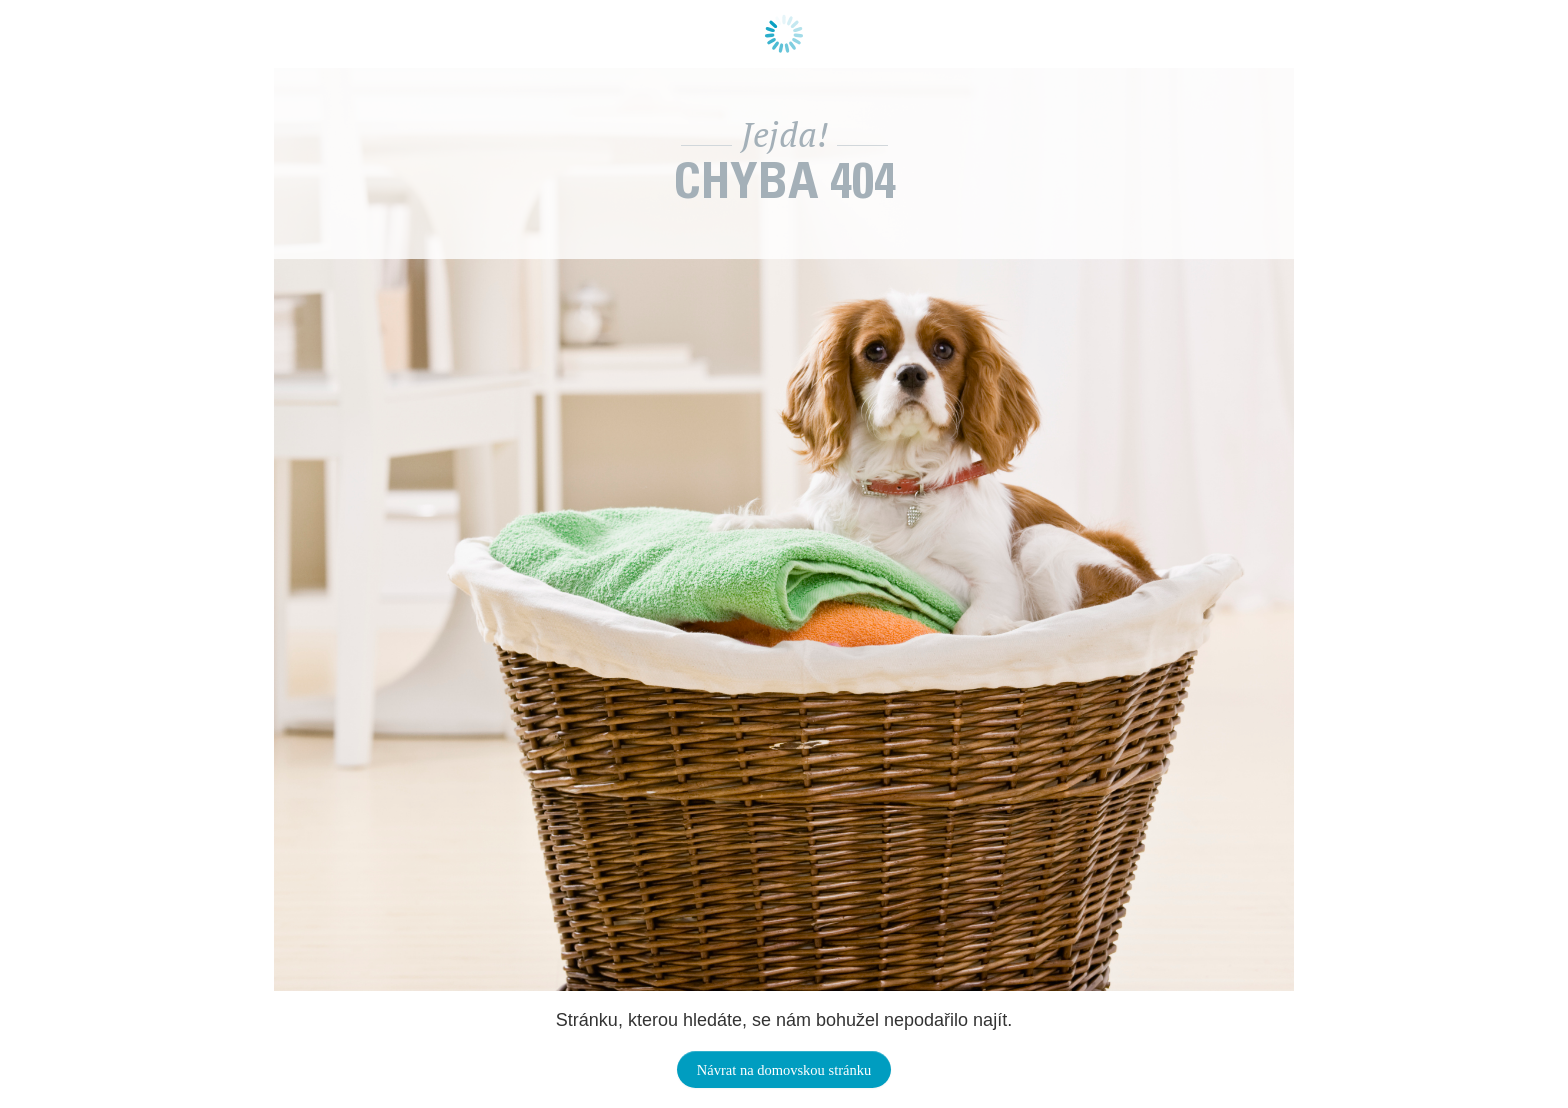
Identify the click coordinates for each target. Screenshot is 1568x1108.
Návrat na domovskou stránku (784, 1070)
